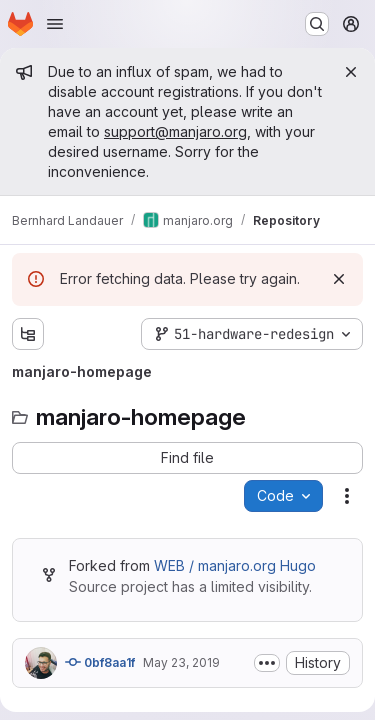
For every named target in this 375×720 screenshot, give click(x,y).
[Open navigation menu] (55, 24)
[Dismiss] (339, 279)
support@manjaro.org (175, 131)
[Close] (351, 72)
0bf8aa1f (100, 662)
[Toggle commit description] (267, 663)
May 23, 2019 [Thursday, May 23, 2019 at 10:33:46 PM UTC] (181, 662)
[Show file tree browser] (28, 334)
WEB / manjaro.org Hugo (235, 565)
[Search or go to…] (317, 24)
